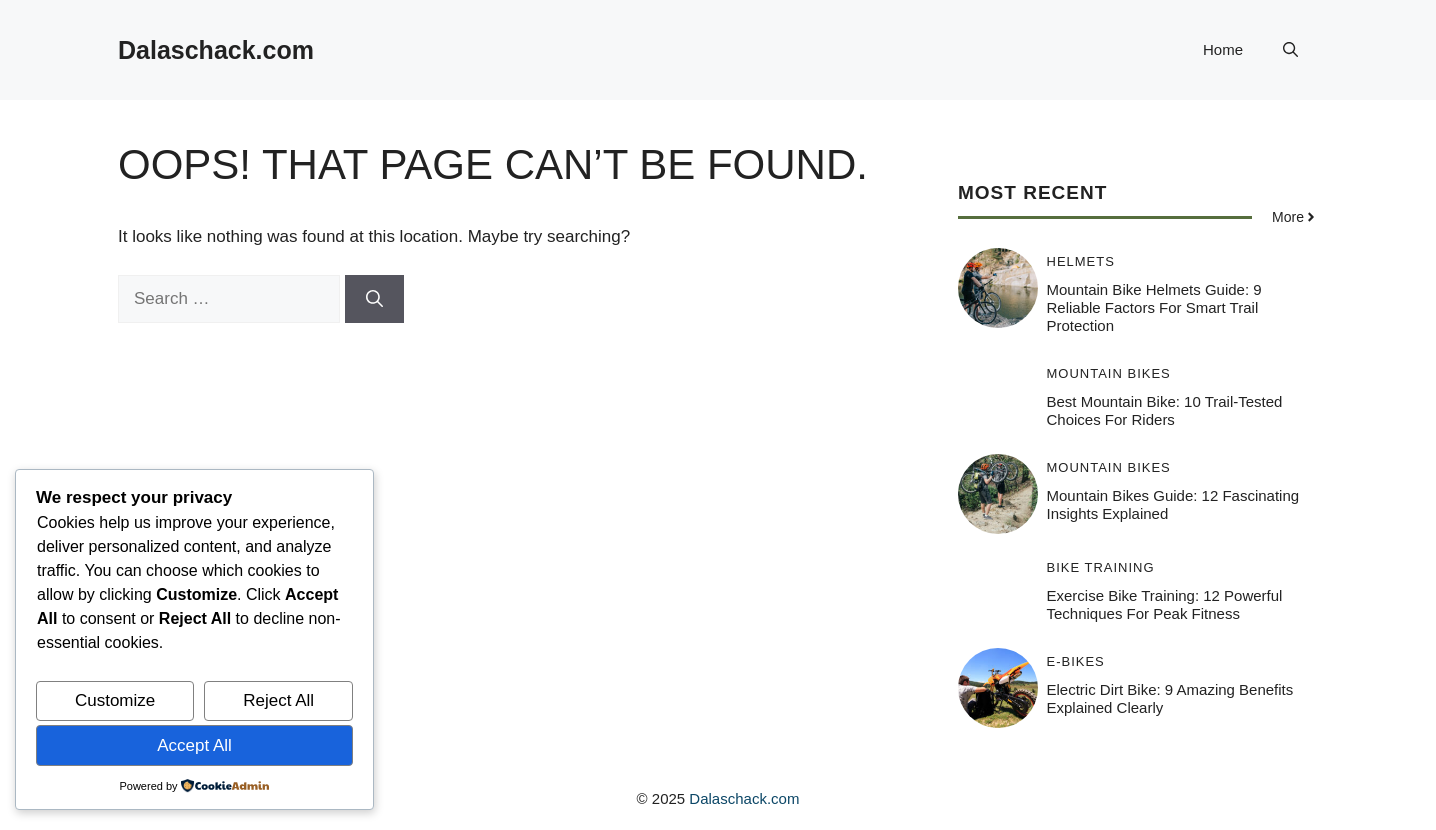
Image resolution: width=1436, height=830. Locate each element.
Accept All (194, 745)
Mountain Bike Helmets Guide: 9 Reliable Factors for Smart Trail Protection (1154, 307)
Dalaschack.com (216, 50)
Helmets (1081, 261)
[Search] (374, 299)
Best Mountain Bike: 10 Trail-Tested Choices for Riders (1165, 410)
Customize (115, 700)
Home (1223, 49)
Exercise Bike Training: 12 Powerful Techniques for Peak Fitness (1165, 604)
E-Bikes (1076, 661)
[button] (1290, 50)
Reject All (278, 700)
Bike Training (1101, 567)
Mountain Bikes (1109, 373)
